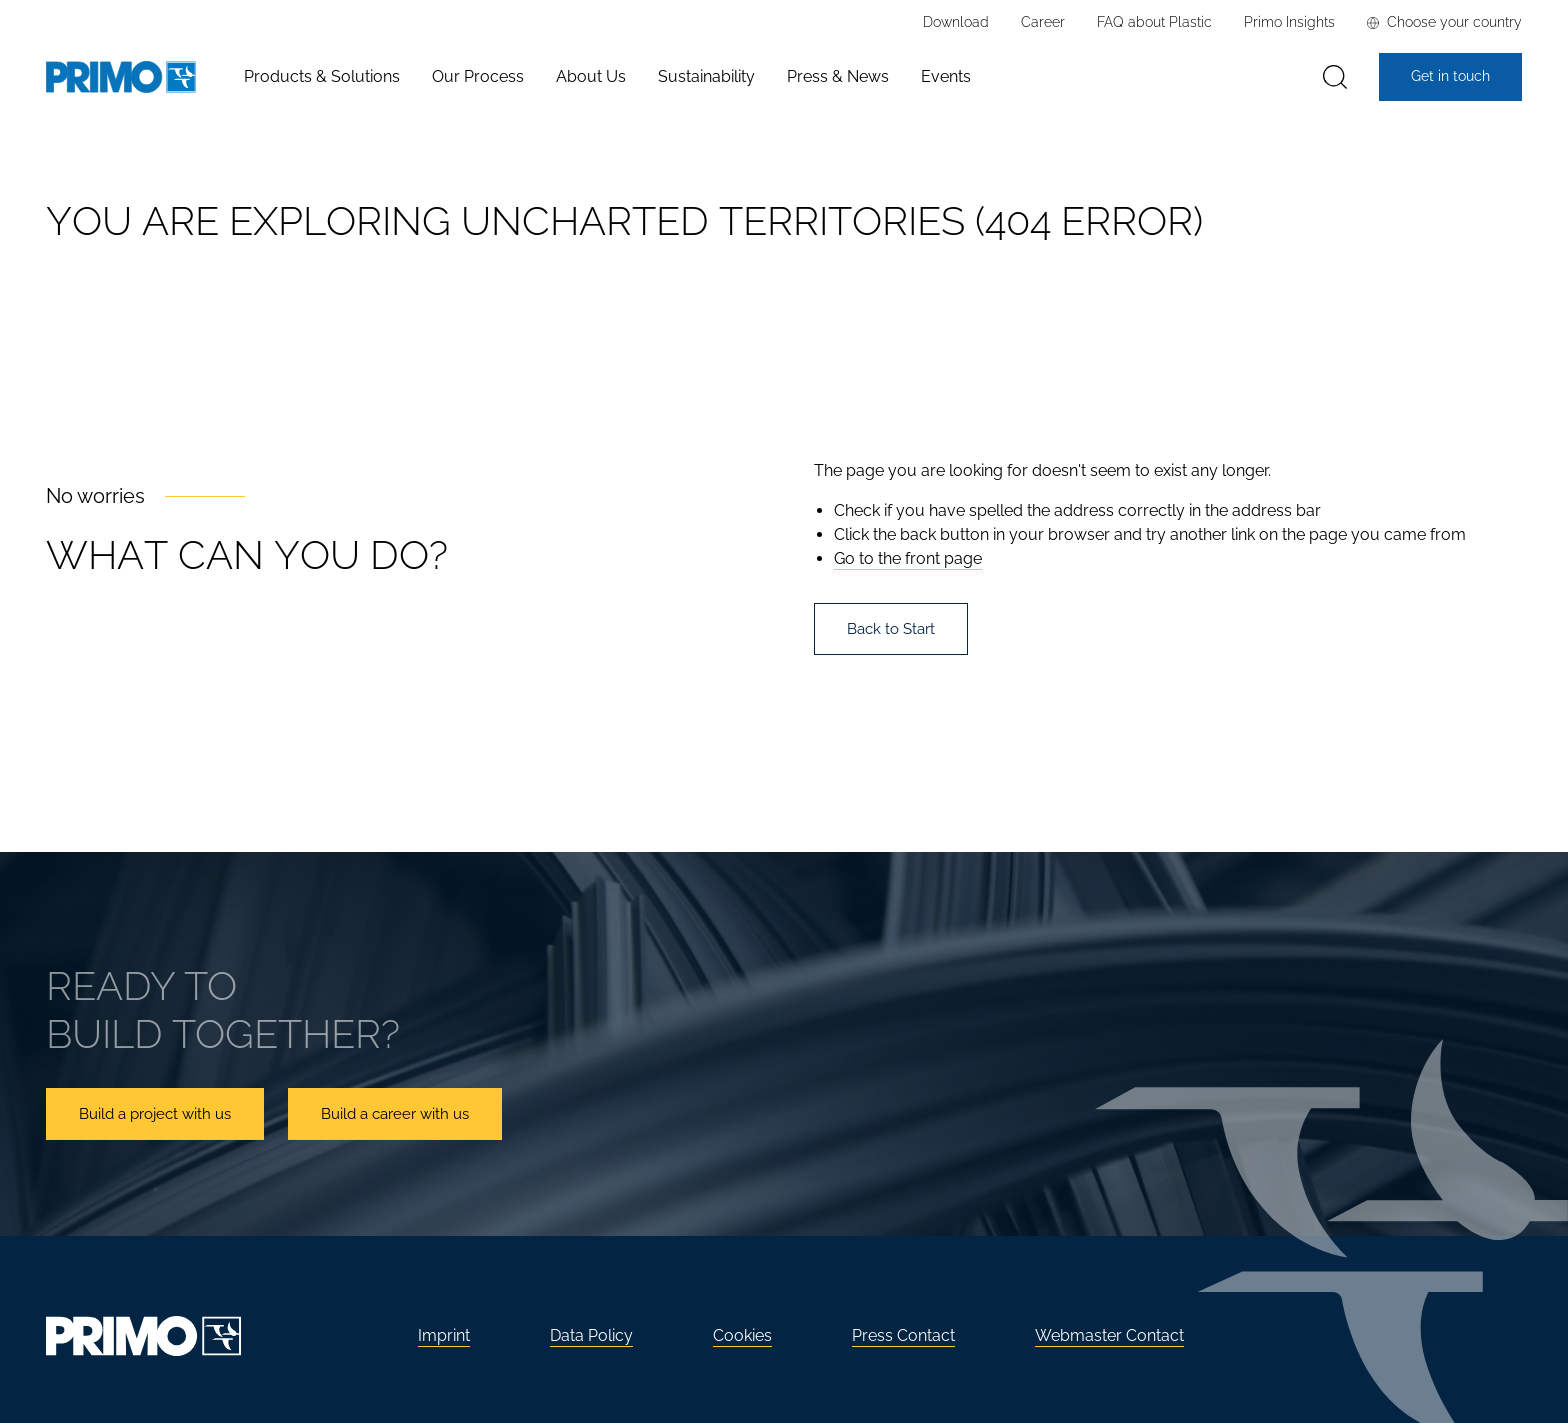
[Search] (1335, 77)
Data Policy (591, 1335)
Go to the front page (908, 558)
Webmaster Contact (1109, 1335)
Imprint (444, 1335)
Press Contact (903, 1335)
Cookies (742, 1335)
